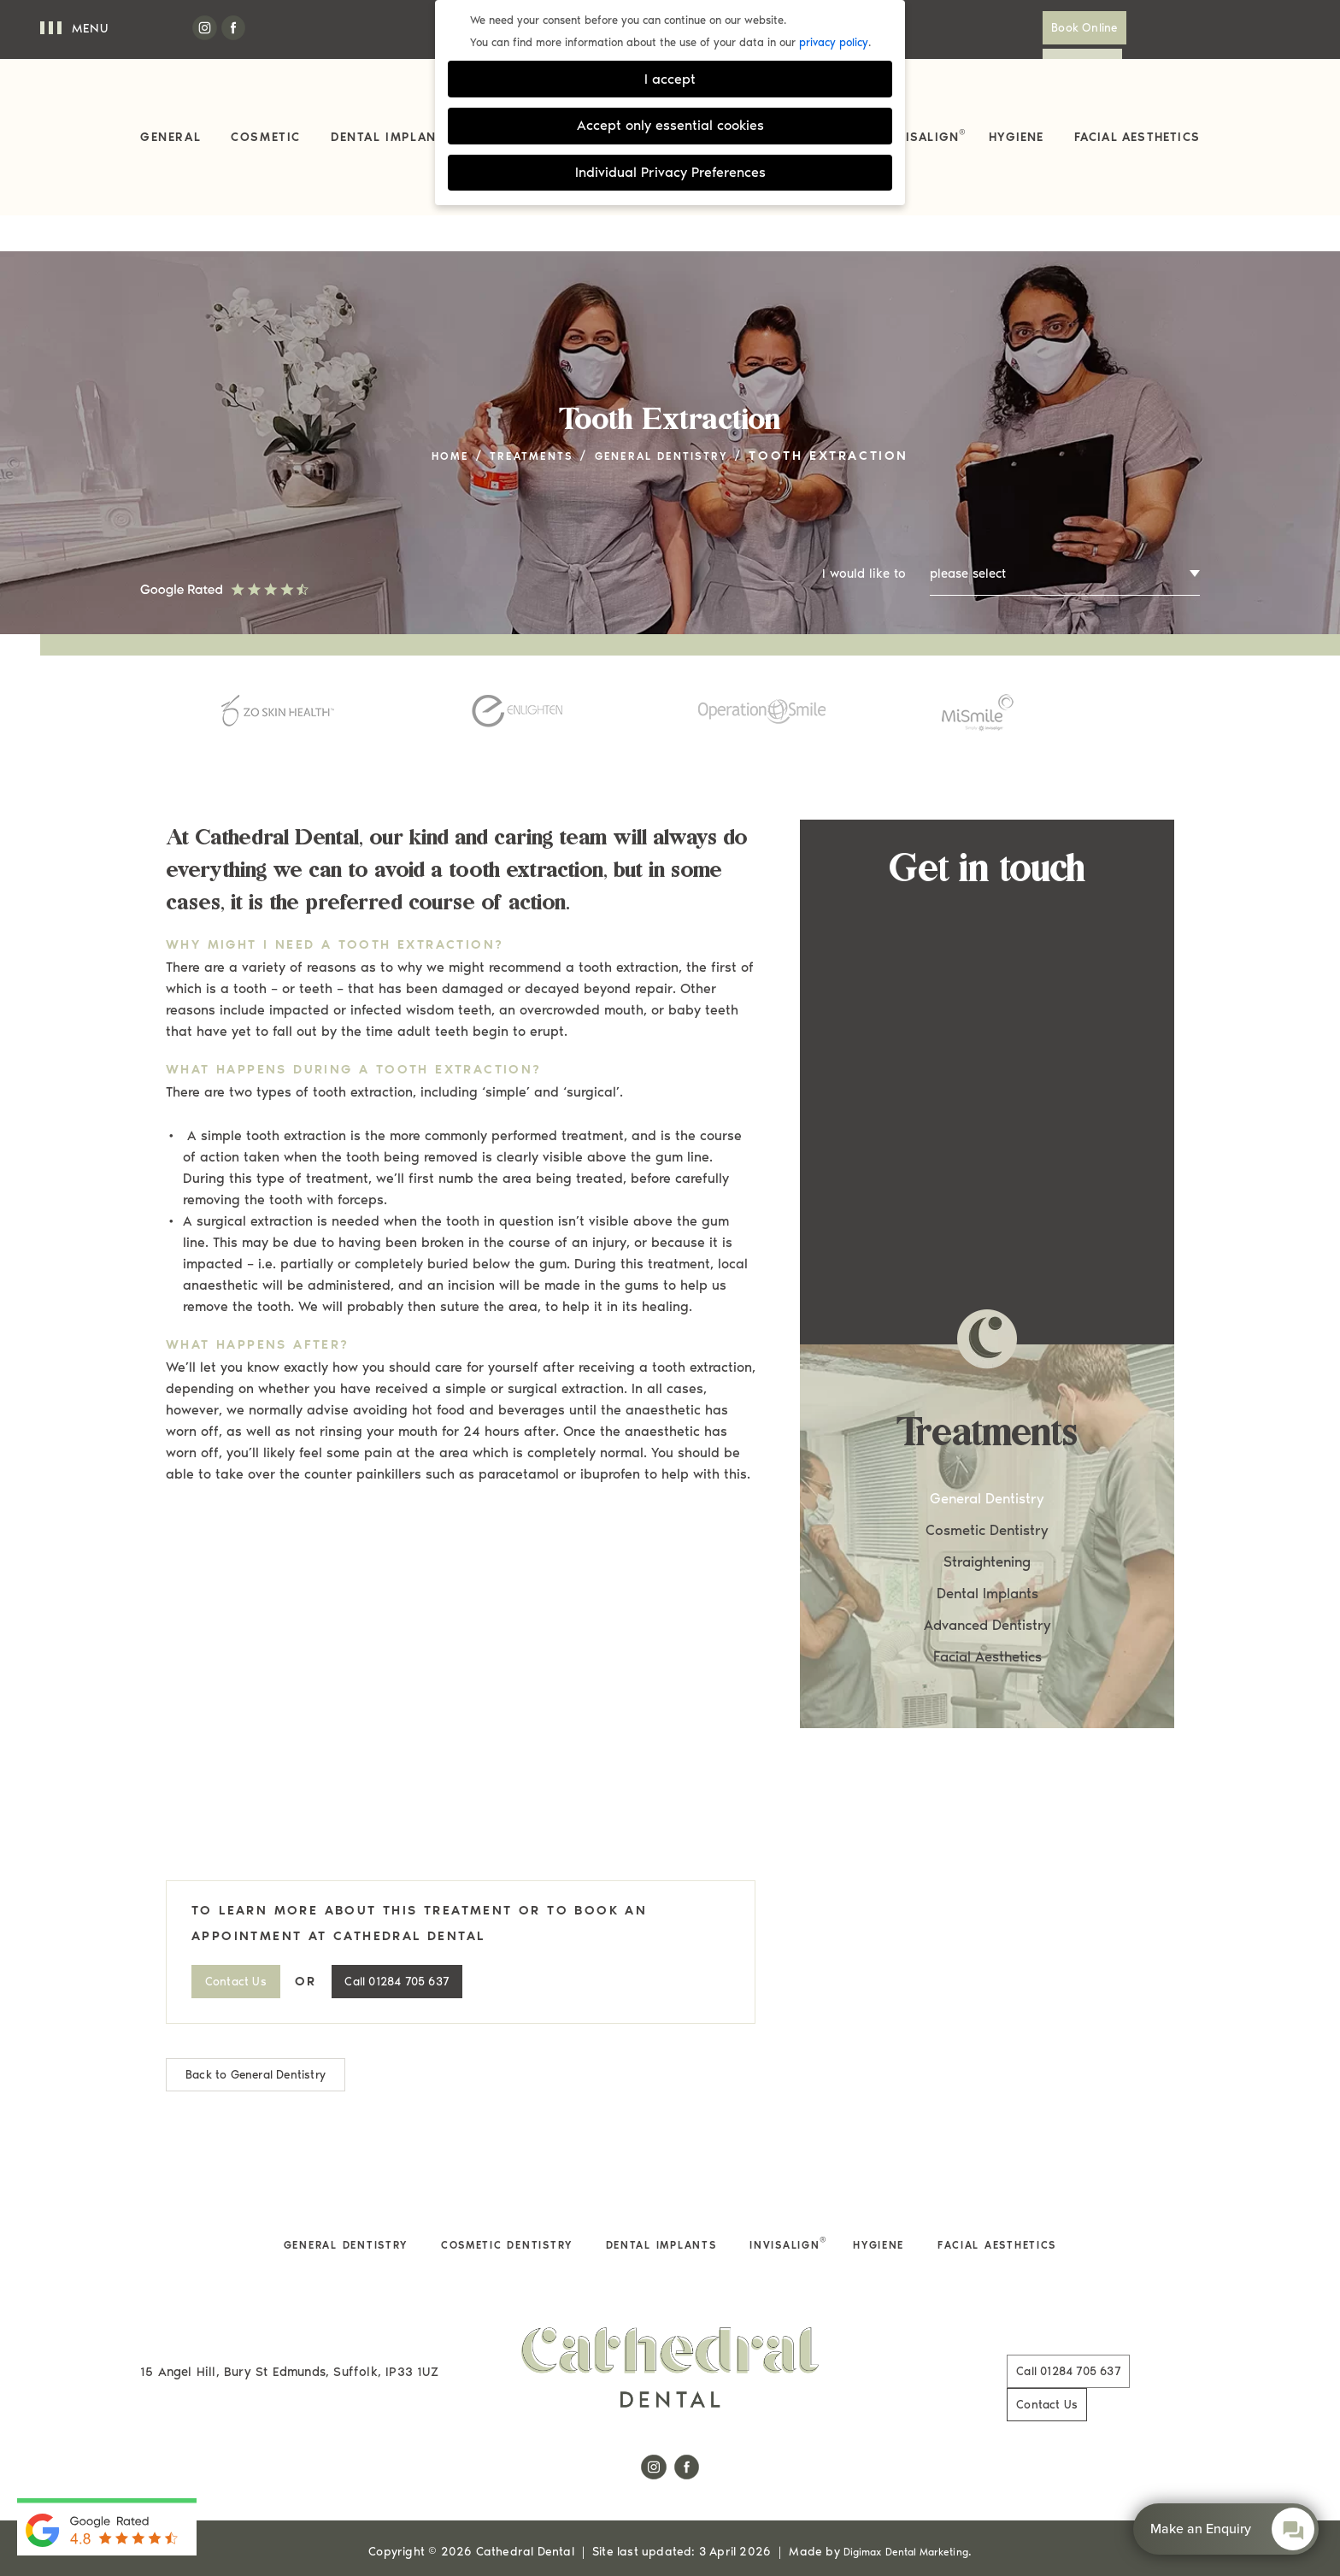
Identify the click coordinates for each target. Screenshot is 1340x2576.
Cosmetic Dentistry (987, 1493)
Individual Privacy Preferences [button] (670, 172)
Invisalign (925, 135)
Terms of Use (649, 2511)
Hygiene (1016, 137)
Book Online (1037, 28)
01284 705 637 (426, 1944)
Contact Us (1149, 28)
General (170, 137)
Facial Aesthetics (1137, 137)
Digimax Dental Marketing (906, 2483)
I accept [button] (670, 79)
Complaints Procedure (517, 2511)
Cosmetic (266, 137)
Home (427, 418)
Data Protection (884, 2511)
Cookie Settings (1005, 2511)
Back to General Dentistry (263, 2038)
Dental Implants (392, 137)
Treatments (522, 418)
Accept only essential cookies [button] (670, 125)
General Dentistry (674, 418)
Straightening (987, 1524)
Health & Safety (763, 2511)
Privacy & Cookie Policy (356, 2511)
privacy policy (833, 42)
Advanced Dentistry (987, 1588)
